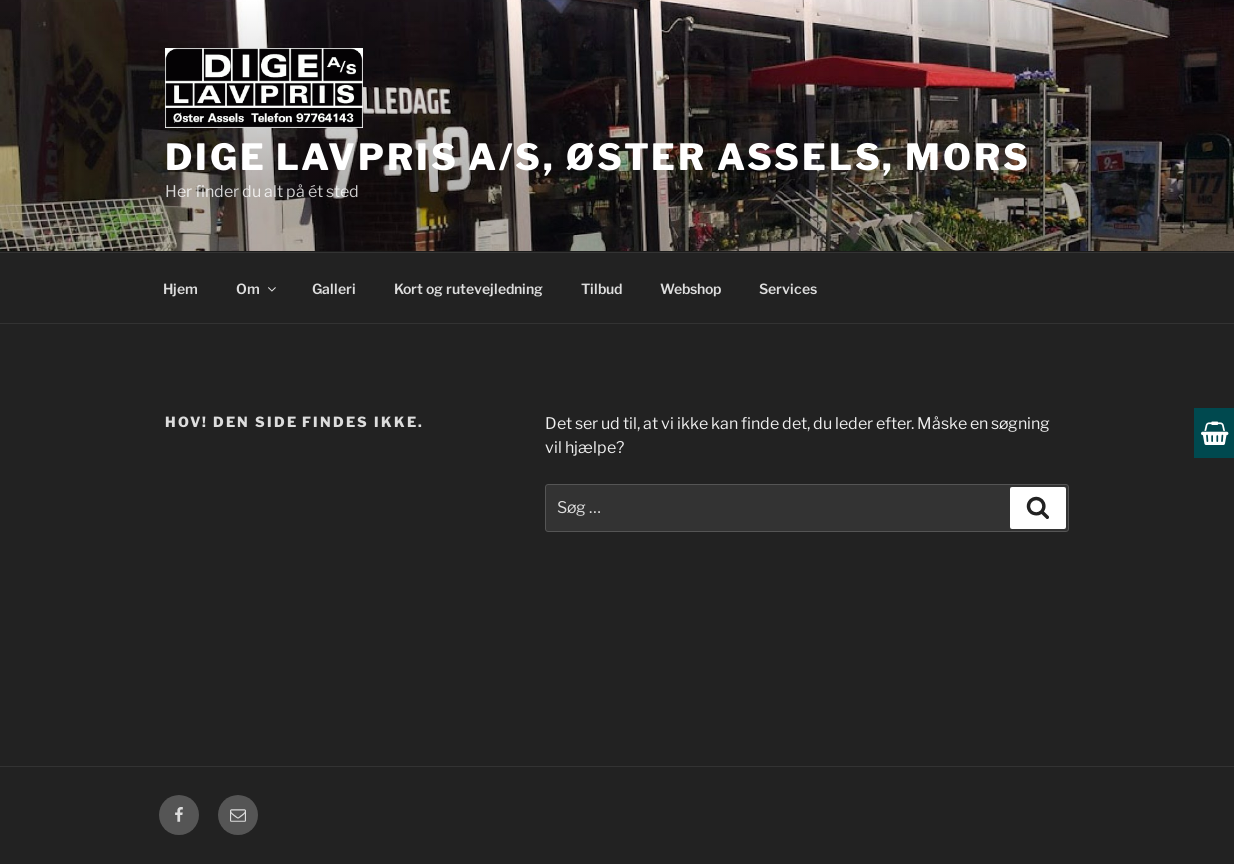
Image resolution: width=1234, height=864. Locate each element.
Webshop (690, 288)
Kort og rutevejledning (468, 288)
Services (788, 288)
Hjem (180, 288)
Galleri (334, 288)
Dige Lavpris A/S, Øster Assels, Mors (598, 157)
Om (257, 288)
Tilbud (601, 288)
